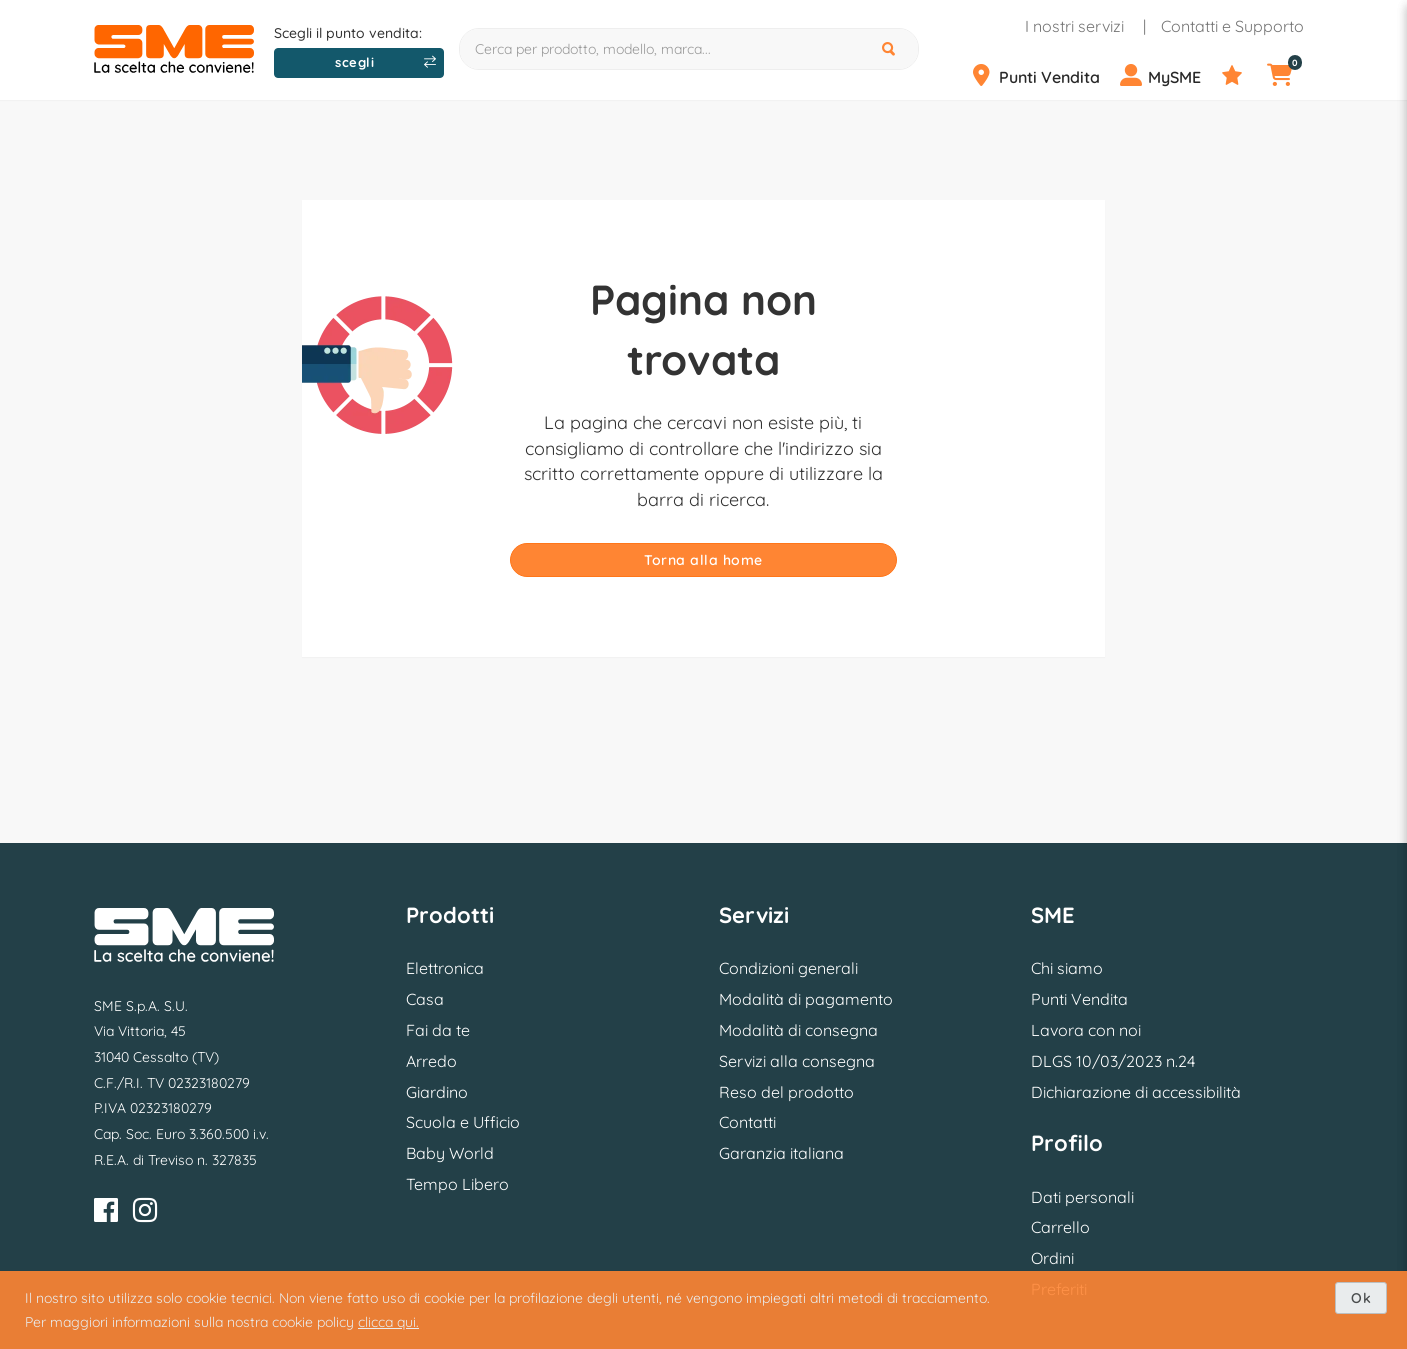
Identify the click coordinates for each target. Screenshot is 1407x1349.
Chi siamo (1067, 968)
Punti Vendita (1079, 999)
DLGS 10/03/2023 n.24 (1113, 1061)
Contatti (747, 1122)
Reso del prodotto (786, 1092)
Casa (425, 999)
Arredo (431, 1061)
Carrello (1060, 1227)
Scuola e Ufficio (463, 1122)
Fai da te (438, 1030)
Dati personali (1082, 1197)
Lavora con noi (1086, 1030)
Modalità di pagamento (806, 999)
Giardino (437, 1092)
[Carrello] (1293, 76)
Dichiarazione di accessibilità (1136, 1092)
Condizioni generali (788, 968)
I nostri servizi (1074, 26)
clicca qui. (388, 1322)
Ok (1361, 1298)
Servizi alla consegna (797, 1061)
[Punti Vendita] (1043, 76)
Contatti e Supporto (1232, 26)
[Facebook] (106, 1213)
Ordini (1052, 1258)
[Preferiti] (1243, 76)
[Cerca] (891, 49)
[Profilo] (1168, 76)
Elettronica (445, 968)
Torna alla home (703, 560)
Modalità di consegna (798, 1030)
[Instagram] (145, 1213)
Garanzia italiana (781, 1153)
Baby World (450, 1153)
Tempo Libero (457, 1184)
